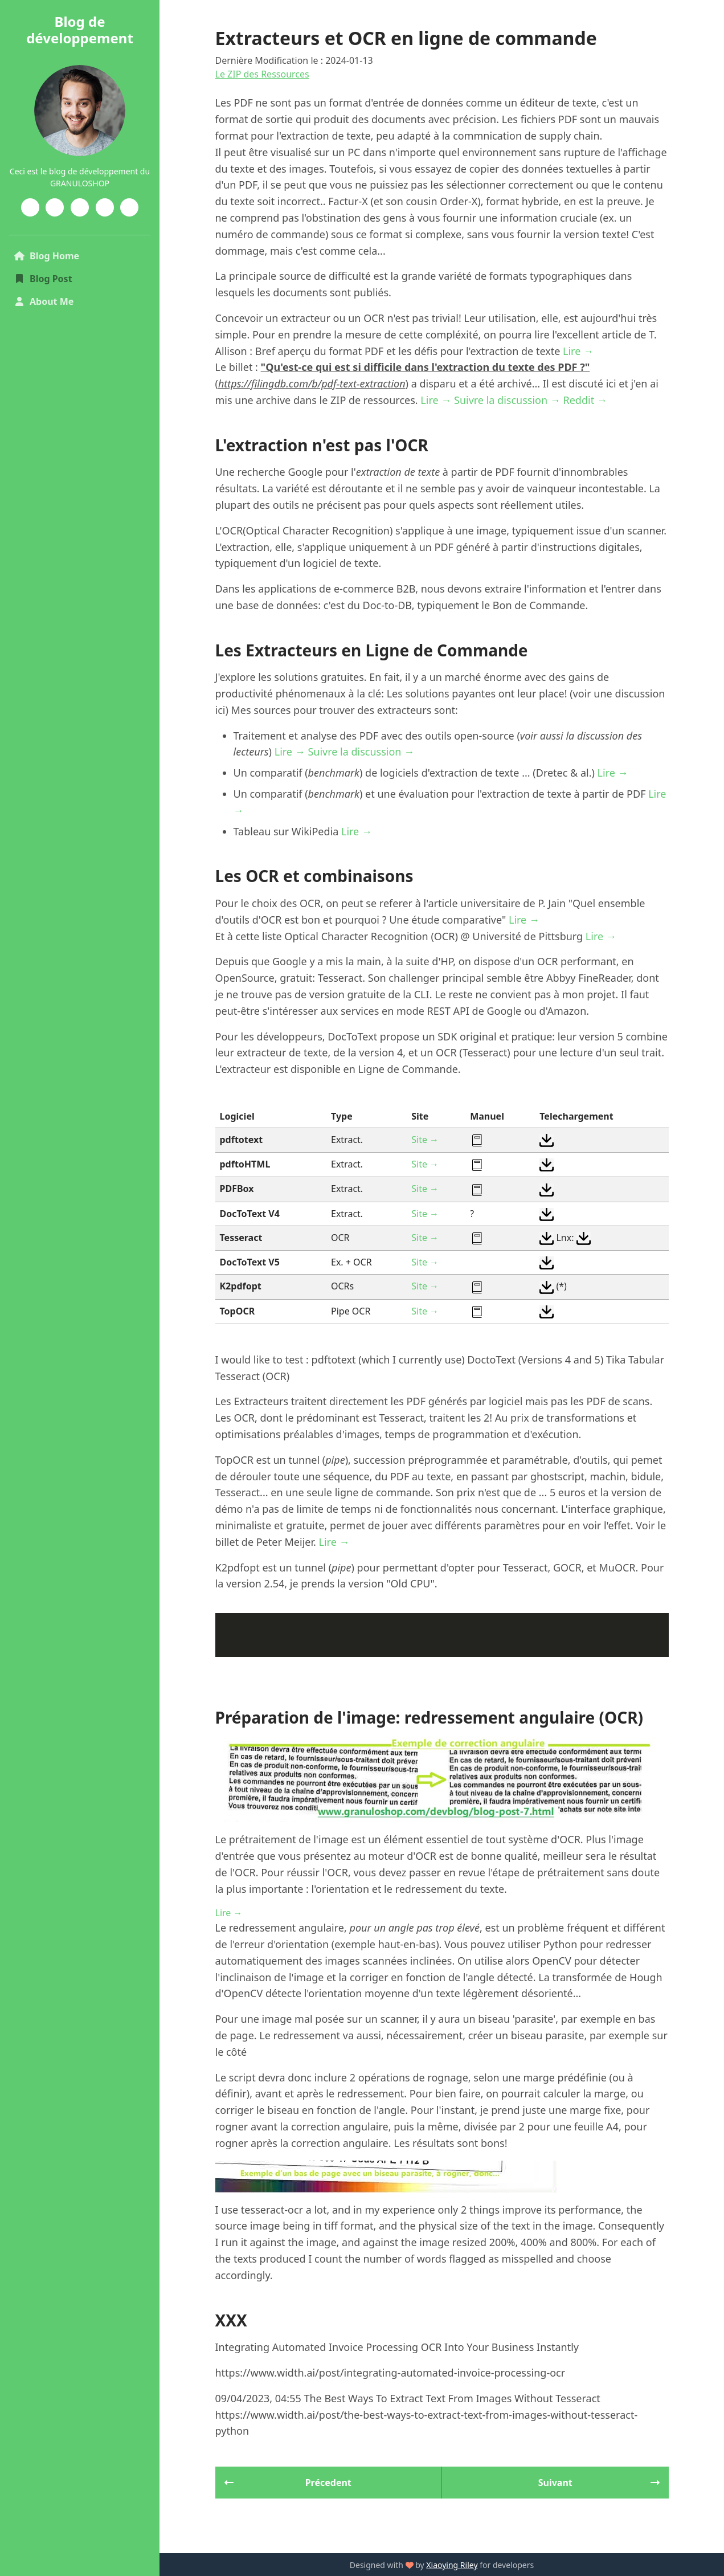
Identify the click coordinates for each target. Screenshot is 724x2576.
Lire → (578, 351)
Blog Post (43, 278)
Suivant (599, 2482)
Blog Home (66, 255)
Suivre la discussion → (507, 400)
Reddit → (585, 400)
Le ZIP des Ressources (262, 74)
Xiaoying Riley (451, 2564)
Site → (425, 1139)
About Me (43, 301)
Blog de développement (79, 29)
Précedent (287, 2482)
